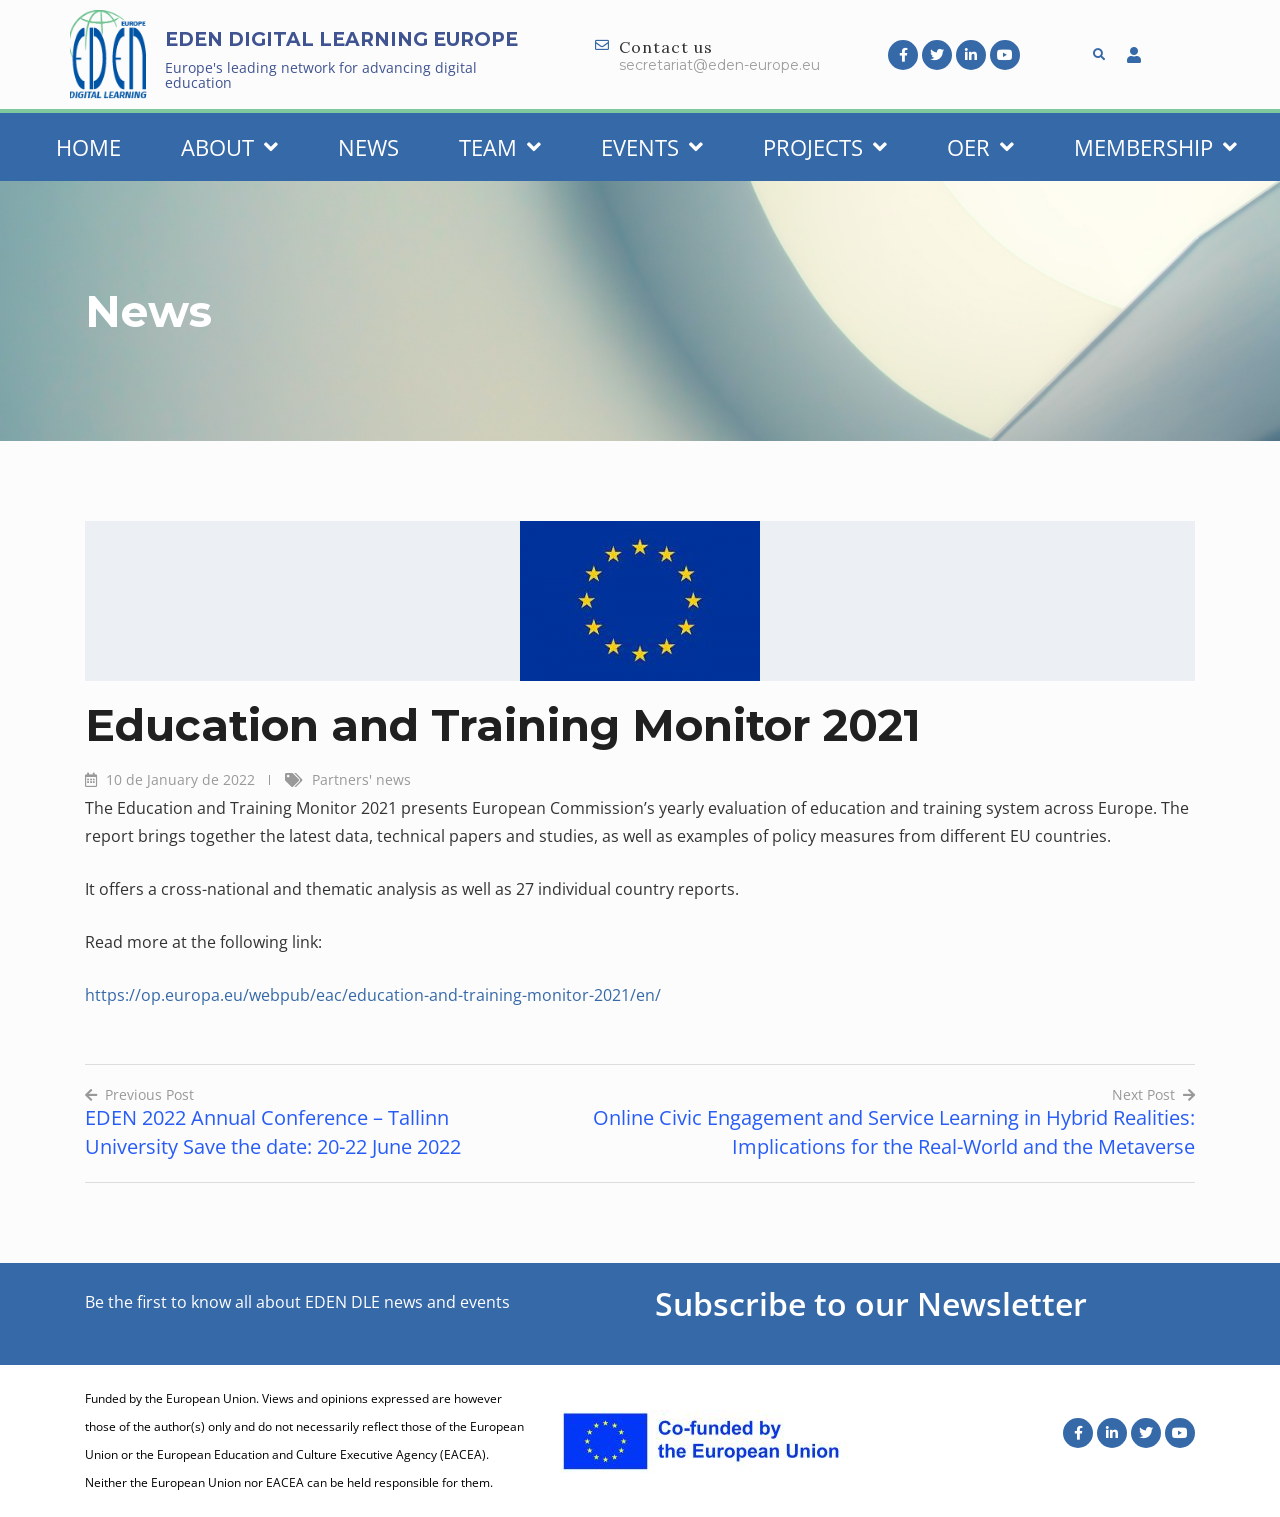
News (368, 147)
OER (980, 147)
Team (500, 147)
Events (652, 147)
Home (88, 147)
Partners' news (361, 779)
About (229, 147)
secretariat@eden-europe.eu (719, 65)
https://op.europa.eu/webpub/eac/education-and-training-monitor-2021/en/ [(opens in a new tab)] (373, 995)
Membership (1155, 147)
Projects (825, 147)
